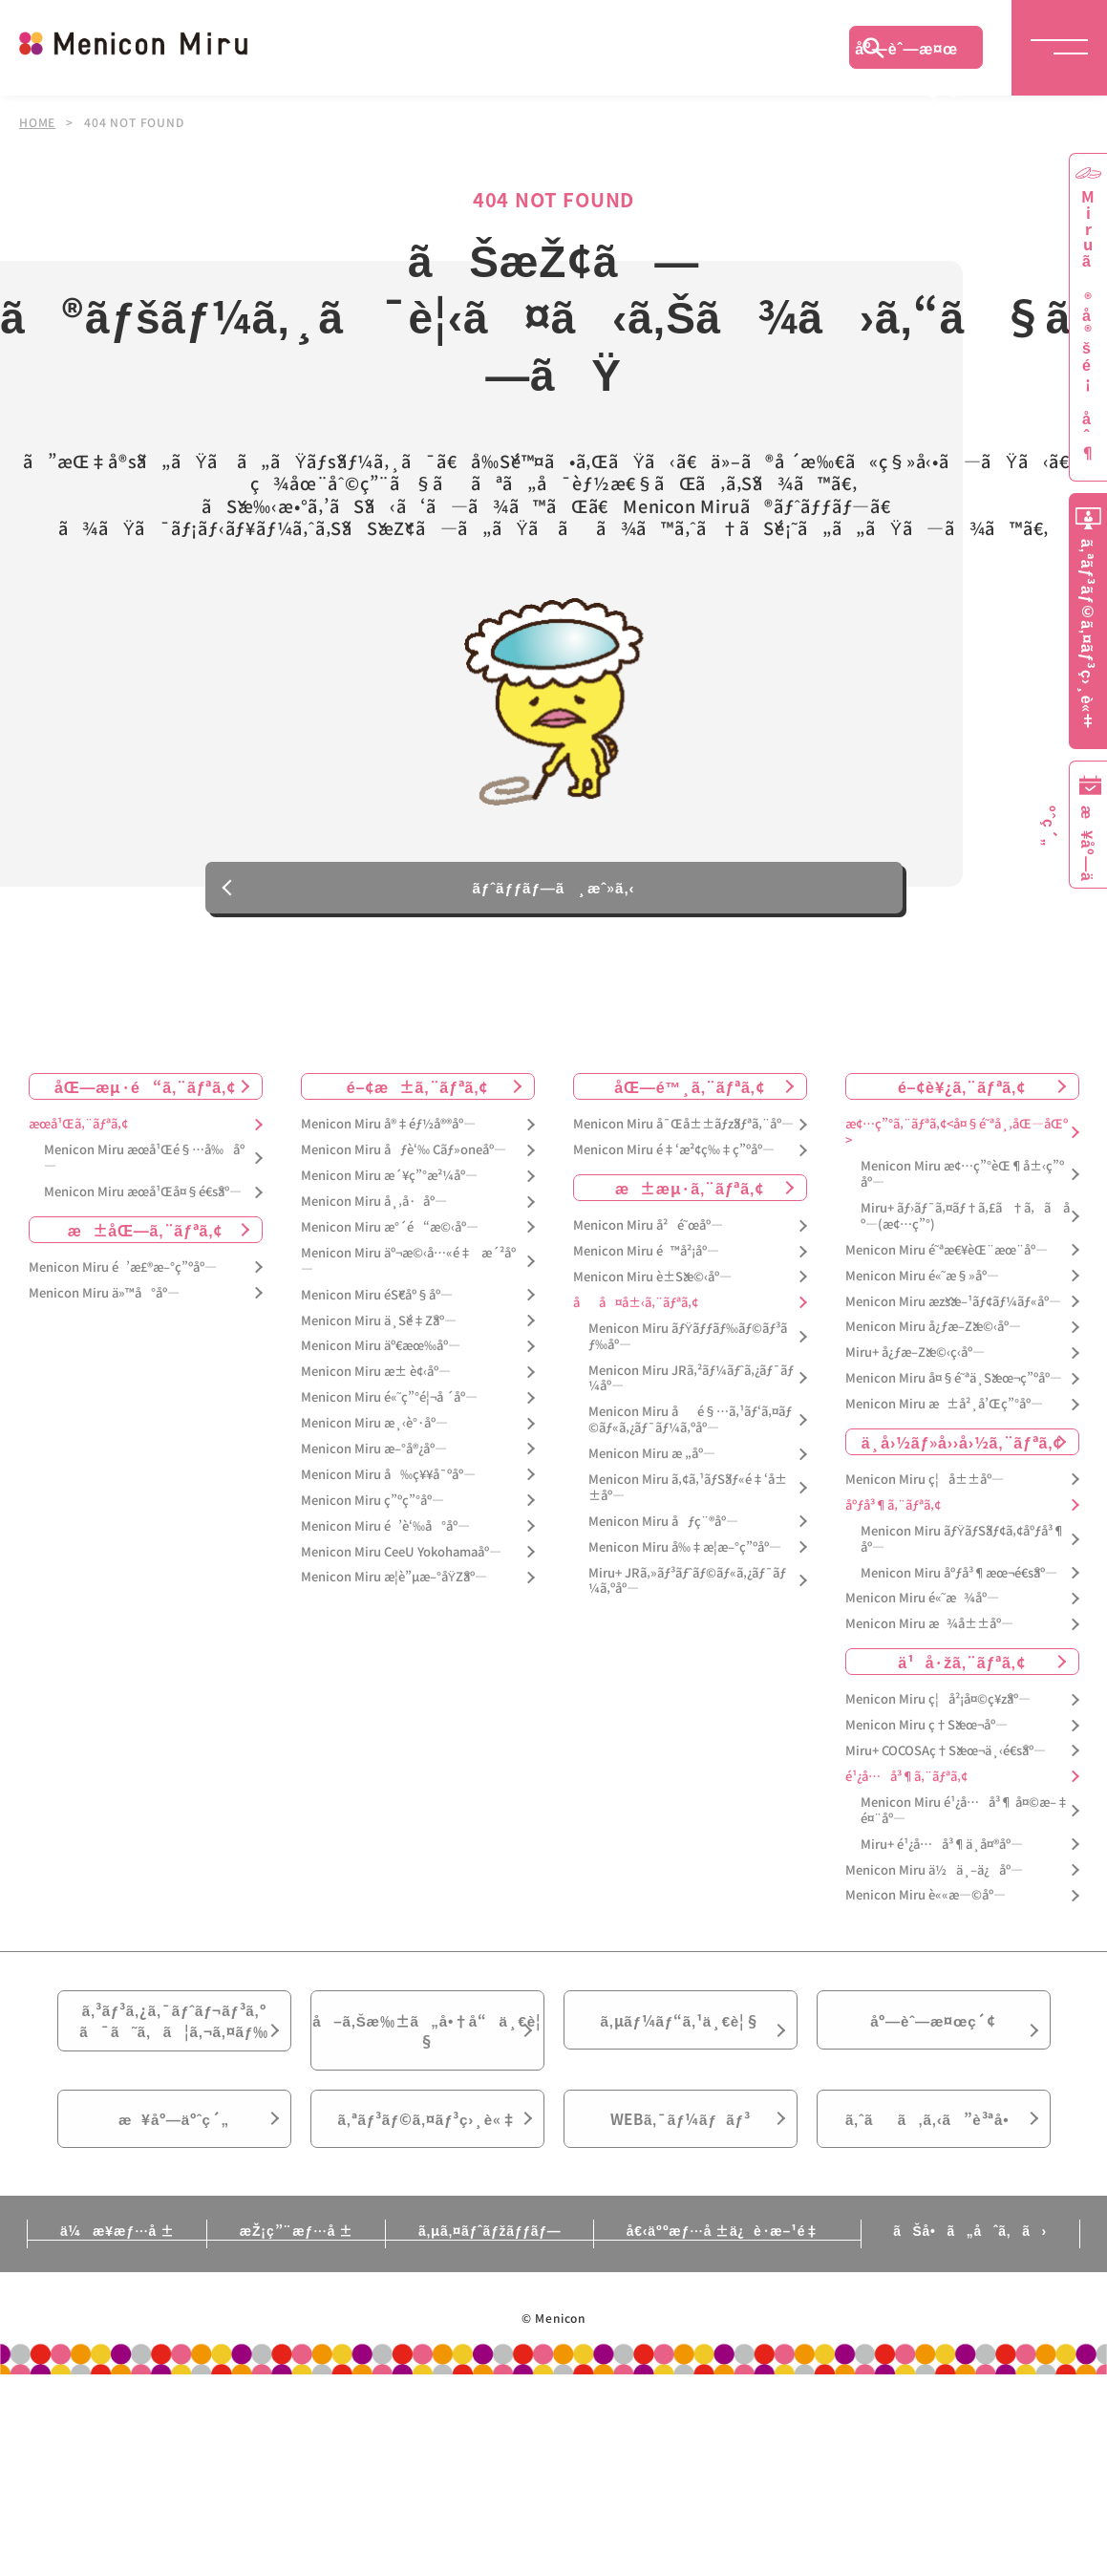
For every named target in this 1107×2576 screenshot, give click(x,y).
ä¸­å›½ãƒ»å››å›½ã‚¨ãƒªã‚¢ (962, 1458)
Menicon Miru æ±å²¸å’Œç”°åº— (944, 1420)
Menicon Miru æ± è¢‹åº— (376, 1388)
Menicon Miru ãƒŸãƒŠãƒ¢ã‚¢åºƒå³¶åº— (963, 1555)
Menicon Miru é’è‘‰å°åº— (385, 1543)
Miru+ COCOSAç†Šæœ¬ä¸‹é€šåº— (945, 1767)
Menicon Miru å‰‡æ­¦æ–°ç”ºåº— (684, 1564)
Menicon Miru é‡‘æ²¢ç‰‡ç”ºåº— (674, 1166)
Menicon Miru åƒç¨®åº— (663, 1538)
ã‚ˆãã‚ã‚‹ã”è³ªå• (933, 2146)
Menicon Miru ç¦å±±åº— (924, 1496)
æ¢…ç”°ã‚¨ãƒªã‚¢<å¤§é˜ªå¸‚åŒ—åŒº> (956, 1148)
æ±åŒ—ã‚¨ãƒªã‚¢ (146, 1245)
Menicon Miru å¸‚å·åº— (374, 1218)
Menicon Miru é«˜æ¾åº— (922, 1614)
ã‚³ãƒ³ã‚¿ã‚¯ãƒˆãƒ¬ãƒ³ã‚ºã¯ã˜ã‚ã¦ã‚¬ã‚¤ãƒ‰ (174, 2040)
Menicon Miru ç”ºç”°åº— (372, 1517)
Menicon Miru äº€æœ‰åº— (380, 1362)
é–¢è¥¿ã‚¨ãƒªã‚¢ (962, 1102)
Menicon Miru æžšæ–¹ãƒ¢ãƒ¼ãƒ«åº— (953, 1318)
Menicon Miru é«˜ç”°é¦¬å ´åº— (389, 1414)
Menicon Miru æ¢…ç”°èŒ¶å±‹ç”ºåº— (962, 1190)
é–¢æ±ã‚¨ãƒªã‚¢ (418, 1102)
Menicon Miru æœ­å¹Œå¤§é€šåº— (143, 1208)
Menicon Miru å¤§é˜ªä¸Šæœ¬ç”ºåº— (953, 1394)
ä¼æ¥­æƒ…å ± (110, 2260)
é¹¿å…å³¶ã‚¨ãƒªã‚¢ (906, 1793)
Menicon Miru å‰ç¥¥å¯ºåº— (388, 1491)
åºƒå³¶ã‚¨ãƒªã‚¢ (893, 1521)
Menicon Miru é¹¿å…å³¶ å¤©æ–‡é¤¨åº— (965, 1827)
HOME (37, 122)
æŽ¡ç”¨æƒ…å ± (293, 2260)
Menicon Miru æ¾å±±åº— (929, 1640)
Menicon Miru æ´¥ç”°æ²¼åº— (389, 1192)
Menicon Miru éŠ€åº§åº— (377, 1311)
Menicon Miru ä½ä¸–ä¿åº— (934, 1886)
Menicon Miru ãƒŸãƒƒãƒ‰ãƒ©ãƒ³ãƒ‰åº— (688, 1353)
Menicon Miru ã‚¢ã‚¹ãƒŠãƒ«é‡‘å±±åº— (687, 1504)
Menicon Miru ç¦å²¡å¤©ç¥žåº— (938, 1715)
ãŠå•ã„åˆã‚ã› (977, 2260)
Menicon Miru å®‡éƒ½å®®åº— (388, 1140)
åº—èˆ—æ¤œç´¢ (906, 52)
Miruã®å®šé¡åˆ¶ (1087, 325)
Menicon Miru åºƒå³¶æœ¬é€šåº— (959, 1589)
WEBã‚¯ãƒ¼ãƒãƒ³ (681, 2146)
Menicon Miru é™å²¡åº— (646, 1267)
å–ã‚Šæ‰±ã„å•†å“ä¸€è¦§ (426, 2050)
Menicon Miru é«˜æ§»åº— (922, 1292)
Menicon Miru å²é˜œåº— (648, 1242)
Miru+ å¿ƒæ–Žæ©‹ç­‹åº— (915, 1369)
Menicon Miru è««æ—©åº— (925, 1911)
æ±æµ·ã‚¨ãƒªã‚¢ (689, 1203)
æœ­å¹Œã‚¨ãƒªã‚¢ (78, 1140)
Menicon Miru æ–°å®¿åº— (374, 1465)
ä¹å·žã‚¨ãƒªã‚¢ (961, 1677)
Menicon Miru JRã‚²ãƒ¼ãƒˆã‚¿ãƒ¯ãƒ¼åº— (691, 1395)
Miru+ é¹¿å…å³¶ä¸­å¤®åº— (942, 1861)
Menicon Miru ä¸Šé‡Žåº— (379, 1337)
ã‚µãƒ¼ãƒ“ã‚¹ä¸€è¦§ (680, 2039)
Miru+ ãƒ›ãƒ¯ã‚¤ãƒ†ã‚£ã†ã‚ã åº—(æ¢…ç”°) (965, 1232)
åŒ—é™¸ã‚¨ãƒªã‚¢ (689, 1102)
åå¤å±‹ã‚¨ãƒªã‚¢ (635, 1319)
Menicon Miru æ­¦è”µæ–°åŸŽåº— (394, 1593)
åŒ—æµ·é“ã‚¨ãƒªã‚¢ (145, 1102)
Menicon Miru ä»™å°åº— (104, 1309)
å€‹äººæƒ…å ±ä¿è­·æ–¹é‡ (730, 2260)
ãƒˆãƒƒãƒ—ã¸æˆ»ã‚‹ (553, 901)
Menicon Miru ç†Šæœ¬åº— (926, 1741)
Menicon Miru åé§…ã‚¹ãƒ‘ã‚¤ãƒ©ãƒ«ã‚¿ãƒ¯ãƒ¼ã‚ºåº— (690, 1436)
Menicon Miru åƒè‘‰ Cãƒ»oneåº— (403, 1166)
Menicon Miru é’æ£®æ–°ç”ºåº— (123, 1284)
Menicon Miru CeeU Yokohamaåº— (401, 1568)
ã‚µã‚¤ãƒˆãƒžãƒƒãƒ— (489, 2260)
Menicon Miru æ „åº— (651, 1470)
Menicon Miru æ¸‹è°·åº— (374, 1439)
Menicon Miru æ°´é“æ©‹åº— (390, 1243)
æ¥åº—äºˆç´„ (174, 2146)
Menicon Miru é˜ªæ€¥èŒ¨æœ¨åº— (946, 1266)
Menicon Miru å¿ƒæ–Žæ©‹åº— (933, 1343)
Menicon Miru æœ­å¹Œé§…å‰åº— (144, 1174)
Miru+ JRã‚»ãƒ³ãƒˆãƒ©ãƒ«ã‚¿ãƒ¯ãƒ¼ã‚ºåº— (687, 1597)
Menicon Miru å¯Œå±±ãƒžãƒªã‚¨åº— (683, 1140)
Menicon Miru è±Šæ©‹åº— (652, 1293)
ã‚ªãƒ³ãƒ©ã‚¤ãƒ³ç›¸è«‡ (426, 2146)
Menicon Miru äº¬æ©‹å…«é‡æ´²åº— (408, 1277)
